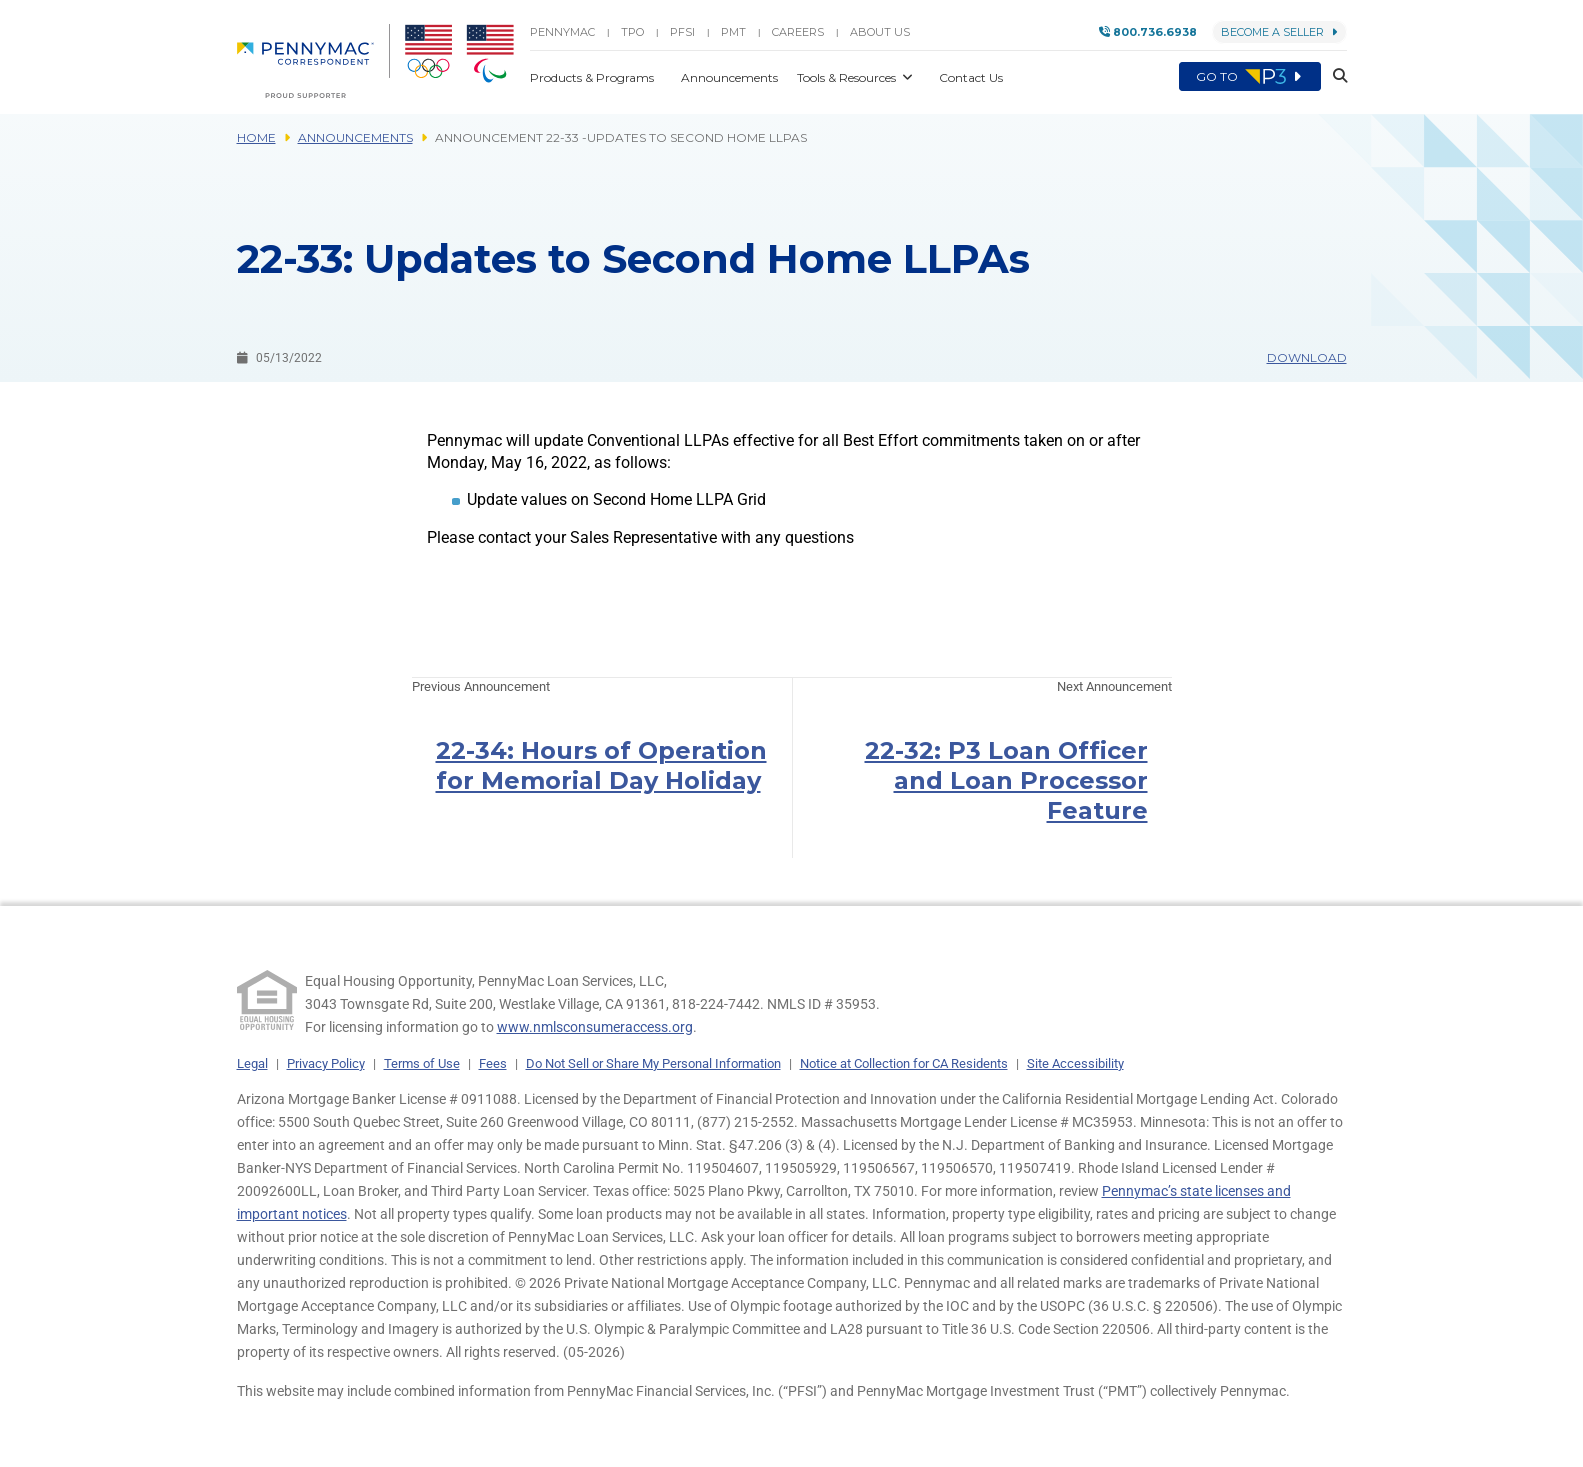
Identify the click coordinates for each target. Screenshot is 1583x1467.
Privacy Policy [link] (326, 1063)
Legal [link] (252, 1063)
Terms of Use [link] (422, 1063)
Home (256, 137)
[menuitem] (313, 61)
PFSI (682, 32)
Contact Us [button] (971, 77)
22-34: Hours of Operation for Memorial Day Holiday (601, 765)
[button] (1334, 77)
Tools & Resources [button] (848, 77)
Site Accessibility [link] (1075, 1063)
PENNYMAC (562, 32)
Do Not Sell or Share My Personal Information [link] (653, 1063)
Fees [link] (493, 1063)
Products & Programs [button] (593, 77)
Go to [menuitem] (1250, 77)
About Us (880, 32)
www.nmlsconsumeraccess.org (595, 1027)
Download (1307, 357)
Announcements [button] (731, 77)
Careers (798, 32)
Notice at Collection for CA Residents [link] (904, 1063)
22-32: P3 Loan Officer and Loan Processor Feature (1006, 780)
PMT (733, 32)
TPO (632, 32)
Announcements (355, 137)
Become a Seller (1279, 32)
